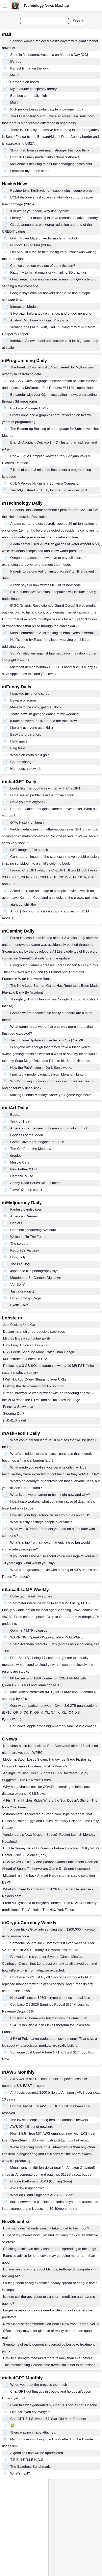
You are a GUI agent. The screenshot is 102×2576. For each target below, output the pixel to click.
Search (78, 21)
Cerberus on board (24, 82)
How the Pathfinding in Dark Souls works (41, 1068)
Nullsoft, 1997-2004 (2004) (30, 245)
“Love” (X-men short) (26, 1190)
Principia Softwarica (18, 1407)
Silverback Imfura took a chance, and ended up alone (50, 313)
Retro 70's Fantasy (24, 1250)
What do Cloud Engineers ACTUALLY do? (42, 2195)
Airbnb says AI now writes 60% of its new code (45, 585)
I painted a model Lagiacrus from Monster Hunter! (48, 1074)
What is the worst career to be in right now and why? (50, 1495)
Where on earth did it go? (29, 755)
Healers (16, 1223)
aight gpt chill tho (23, 904)
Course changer (22, 762)
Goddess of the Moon (26, 1135)
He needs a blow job (25, 769)
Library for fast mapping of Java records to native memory (54, 218)
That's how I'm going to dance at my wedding (44, 714)
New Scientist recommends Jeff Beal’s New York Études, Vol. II (51, 2324)
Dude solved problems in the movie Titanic (42, 795)
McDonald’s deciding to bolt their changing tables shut (51, 164)
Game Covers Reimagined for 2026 (37, 1142)
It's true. (16, 61)
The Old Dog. (20, 1264)
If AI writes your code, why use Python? (40, 211)
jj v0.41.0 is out (14, 1420)
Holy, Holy (18, 1257)
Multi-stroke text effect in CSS (25, 1359)
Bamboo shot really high (28, 96)
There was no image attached (32, 2432)
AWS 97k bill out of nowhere (31, 2127)
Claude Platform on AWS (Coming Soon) (41, 2181)
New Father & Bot (23, 1169)
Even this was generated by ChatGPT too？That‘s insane (53, 2405)
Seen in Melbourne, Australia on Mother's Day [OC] (49, 55)
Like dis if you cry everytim (30, 2412)
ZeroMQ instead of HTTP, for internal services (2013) (50, 490)
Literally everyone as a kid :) (31, 728)
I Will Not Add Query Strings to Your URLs (35, 1379)
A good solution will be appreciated (36, 2453)
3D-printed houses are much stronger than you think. (50, 150)
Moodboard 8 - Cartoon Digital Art (35, 1278)
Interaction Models (24, 307)
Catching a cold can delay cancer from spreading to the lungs (49, 2249)
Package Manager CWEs (29, 408)
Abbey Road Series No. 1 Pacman (36, 1183)
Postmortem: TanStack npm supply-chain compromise (51, 190)
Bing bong (18, 748)
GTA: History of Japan (27, 822)
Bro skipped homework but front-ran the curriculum (48, 2018)
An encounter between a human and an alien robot (48, 1128)
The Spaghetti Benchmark (30, 2467)
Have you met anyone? (28, 802)
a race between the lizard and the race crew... (44, 721)
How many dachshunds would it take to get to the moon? (46, 2228)
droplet (15, 1156)
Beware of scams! (23, 700)
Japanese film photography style (34, 1271)
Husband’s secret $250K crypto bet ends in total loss (50, 1998)
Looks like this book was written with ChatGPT (45, 788)
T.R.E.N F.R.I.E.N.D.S (26, 2460)
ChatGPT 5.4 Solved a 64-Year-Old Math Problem (48, 2419)
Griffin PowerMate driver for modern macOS (43, 238)
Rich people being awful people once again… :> (46, 109)
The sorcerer (20, 1244)
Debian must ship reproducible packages (34, 1332)
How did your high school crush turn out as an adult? (50, 1515)
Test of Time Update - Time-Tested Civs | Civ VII (46, 1040)
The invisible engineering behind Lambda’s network (49, 2120)
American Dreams (24, 1216)
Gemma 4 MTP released (29, 1630)
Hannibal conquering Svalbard (33, 1230)
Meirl (14, 102)
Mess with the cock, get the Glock (35, 707)
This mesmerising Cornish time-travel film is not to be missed (49, 2365)
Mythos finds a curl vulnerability (27, 1338)
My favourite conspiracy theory (33, 89)
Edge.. (15, 1115)
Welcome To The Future (28, 1237)
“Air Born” (17, 1284)
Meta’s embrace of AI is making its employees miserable (53, 633)
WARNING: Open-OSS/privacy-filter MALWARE (46, 1637)
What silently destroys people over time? (41, 1522)
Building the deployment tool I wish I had (33, 1386)
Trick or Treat (20, 1121)
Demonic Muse (21, 1176)
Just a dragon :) (22, 1291)
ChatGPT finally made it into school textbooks (44, 157)
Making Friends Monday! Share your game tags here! (50, 1095)
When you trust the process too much (38, 2385)
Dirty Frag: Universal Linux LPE (27, 1345)
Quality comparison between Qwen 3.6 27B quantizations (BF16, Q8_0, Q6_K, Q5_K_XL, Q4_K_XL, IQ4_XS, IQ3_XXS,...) (49, 1712)
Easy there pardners (25, 734)
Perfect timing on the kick (29, 68)
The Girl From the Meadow (30, 1149)
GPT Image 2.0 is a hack (29, 850)
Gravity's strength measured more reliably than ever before (47, 2358)
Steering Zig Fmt (15, 1413)
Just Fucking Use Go (19, 1325)
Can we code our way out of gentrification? (42, 266)
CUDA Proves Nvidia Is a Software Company (44, 483)
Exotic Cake (19, 1305)
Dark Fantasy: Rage (25, 1298)
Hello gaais (18, 741)
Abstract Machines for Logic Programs (39, 320)
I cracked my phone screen (30, 171)
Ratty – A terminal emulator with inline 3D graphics (48, 272)
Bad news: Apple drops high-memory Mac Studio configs (53, 1726)
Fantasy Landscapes (26, 1209)
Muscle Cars (19, 1162)
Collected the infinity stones (31, 1596)
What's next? (20, 2473)
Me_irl (15, 75)
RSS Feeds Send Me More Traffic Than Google (39, 1352)
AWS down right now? (27, 2188)
